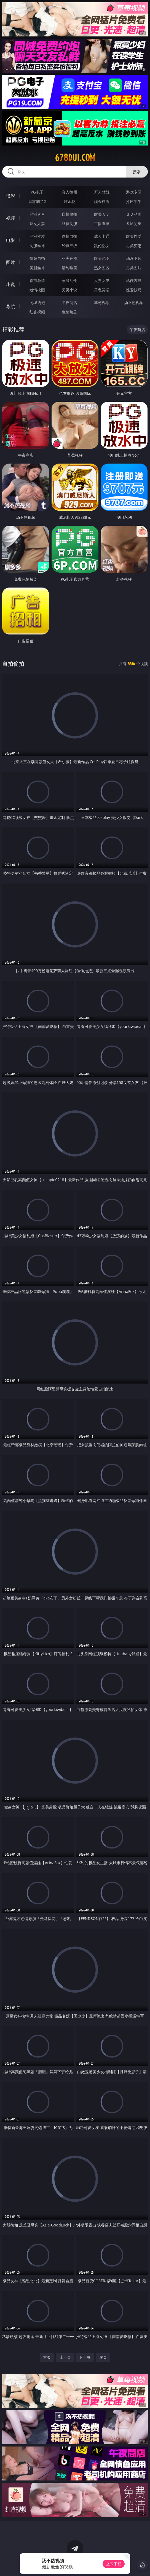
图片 (10, 262)
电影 (10, 240)
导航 (10, 306)
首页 (47, 2357)
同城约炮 (37, 302)
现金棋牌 (101, 201)
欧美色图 (101, 258)
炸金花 (69, 201)
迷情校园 (37, 289)
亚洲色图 (69, 258)
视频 (10, 218)
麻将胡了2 (37, 201)
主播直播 (101, 223)
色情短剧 (69, 311)
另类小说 (69, 289)
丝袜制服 (69, 223)
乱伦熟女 (101, 245)
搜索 (137, 171)
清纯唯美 (69, 267)
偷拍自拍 (69, 236)
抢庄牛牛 (133, 201)
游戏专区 (133, 192)
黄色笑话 (101, 289)
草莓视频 (101, 302)
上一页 (65, 2357)
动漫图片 (133, 258)
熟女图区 (101, 267)
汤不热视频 (133, 302)
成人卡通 (101, 236)
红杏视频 (37, 311)
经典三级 (69, 245)
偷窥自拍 (37, 258)
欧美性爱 (133, 236)
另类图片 (133, 267)
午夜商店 (69, 302)
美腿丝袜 (37, 267)
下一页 (84, 2357)
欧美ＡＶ (101, 214)
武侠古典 (133, 280)
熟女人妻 (37, 223)
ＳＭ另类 (133, 223)
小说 (10, 284)
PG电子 (37, 192)
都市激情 (37, 280)
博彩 (10, 196)
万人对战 (101, 192)
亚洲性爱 (37, 236)
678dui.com (75, 157)
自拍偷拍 (69, 214)
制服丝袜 (37, 245)
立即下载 (113, 2563)
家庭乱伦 (69, 280)
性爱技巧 (133, 289)
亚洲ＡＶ (37, 214)
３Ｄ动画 (133, 214)
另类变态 (133, 245)
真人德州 (69, 192)
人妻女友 (101, 280)
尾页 (103, 2357)
